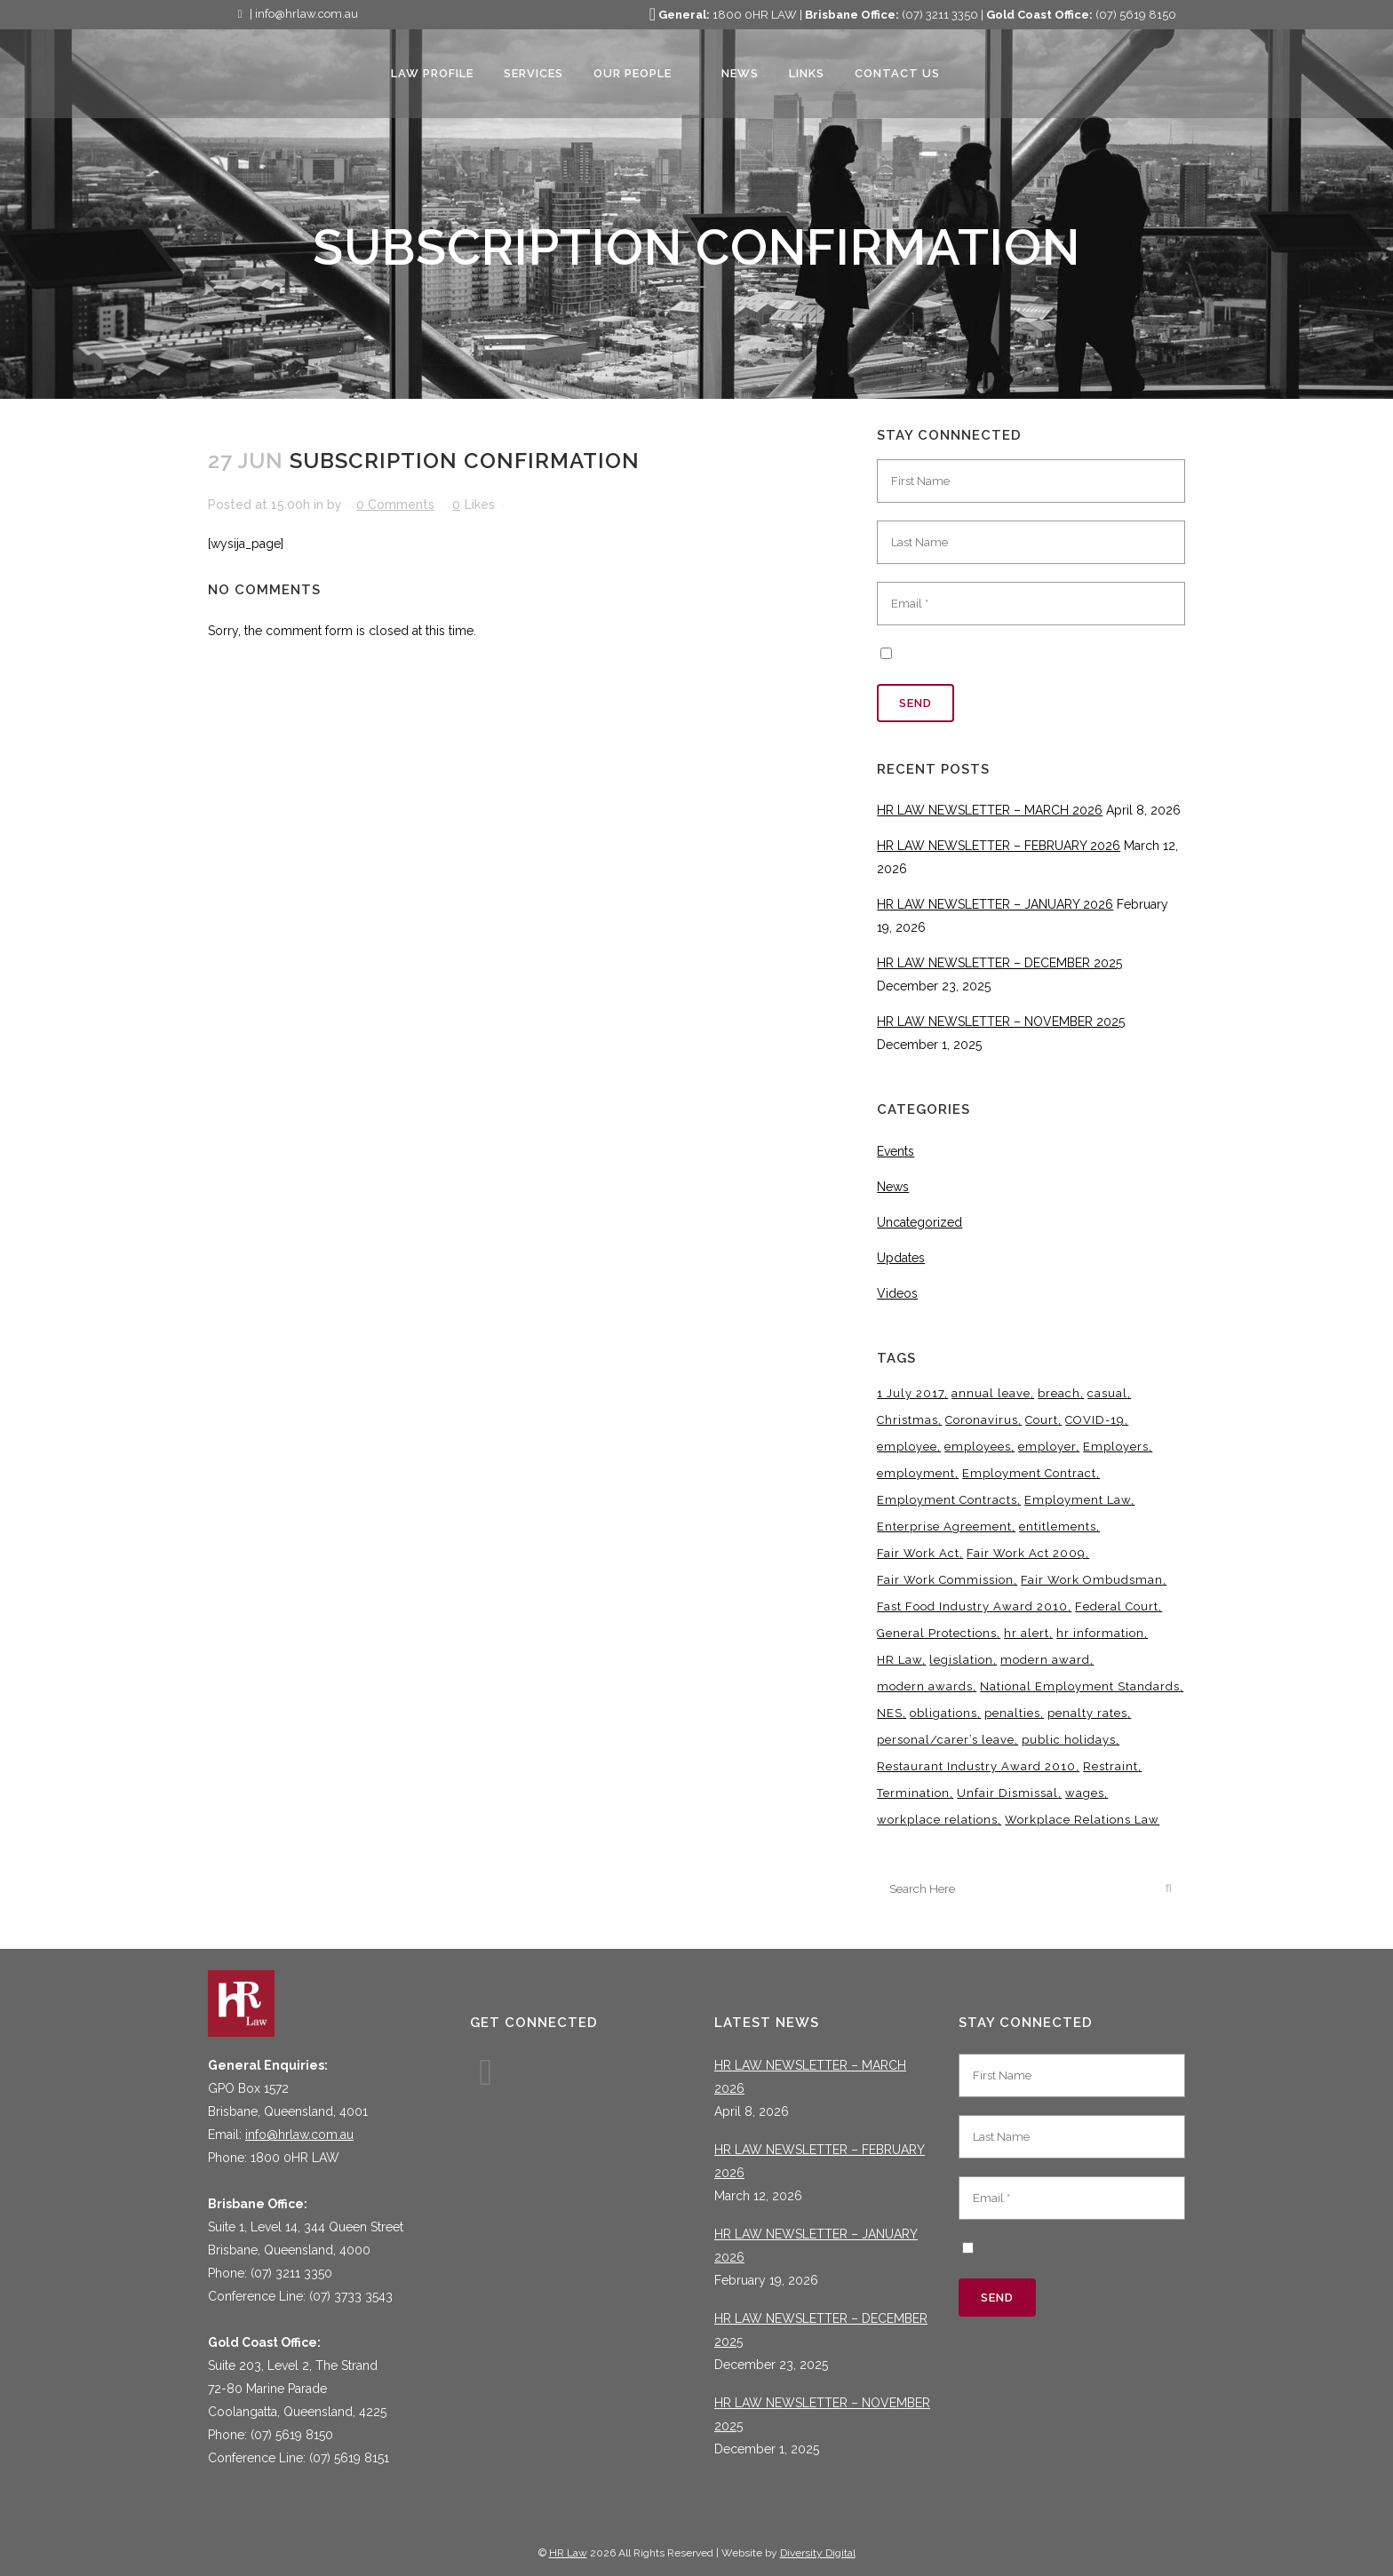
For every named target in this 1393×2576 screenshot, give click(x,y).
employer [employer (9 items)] (1047, 1446)
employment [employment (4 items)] (916, 1473)
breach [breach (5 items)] (1059, 1393)
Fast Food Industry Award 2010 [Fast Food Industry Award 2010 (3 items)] (972, 1606)
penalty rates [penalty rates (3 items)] (1087, 1713)
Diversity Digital (818, 2553)
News (893, 1187)
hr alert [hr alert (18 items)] (1026, 1633)
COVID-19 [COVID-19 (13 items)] (1095, 1420)
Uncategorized (919, 1222)
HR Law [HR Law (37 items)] (899, 1659)
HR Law (568, 2553)
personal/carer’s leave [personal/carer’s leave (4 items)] (946, 1739)
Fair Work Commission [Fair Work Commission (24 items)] (945, 1579)
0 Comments (395, 504)
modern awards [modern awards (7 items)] (925, 1686)
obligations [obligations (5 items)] (943, 1713)
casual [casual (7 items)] (1107, 1393)
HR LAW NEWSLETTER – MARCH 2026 (989, 810)
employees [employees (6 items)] (977, 1446)
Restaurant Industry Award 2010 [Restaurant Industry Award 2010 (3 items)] (976, 1766)
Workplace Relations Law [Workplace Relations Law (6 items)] (1082, 1819)
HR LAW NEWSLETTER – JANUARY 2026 (995, 904)
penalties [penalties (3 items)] (1012, 1713)
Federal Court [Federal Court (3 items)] (1116, 1606)
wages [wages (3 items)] (1084, 1793)
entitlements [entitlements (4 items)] (1057, 1526)
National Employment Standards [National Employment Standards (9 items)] (1080, 1686)
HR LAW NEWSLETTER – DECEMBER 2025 (999, 963)
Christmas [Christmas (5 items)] (907, 1420)
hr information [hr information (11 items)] (1100, 1633)
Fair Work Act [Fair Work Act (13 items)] (918, 1553)
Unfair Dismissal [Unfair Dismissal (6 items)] (1007, 1793)
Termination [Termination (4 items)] (913, 1793)
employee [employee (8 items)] (907, 1446)
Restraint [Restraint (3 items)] (1110, 1766)
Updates (901, 1258)
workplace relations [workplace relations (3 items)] (937, 1819)
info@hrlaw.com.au (299, 2134)
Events (895, 1151)
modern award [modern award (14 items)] (1045, 1659)
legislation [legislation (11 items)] (961, 1659)
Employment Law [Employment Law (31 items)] (1077, 1500)
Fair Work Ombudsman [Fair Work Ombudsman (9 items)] (1092, 1579)
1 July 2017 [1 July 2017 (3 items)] (910, 1393)
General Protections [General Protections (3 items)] (937, 1633)
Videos (897, 1293)
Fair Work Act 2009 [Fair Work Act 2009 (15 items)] (1026, 1553)
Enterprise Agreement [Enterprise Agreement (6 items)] (944, 1526)
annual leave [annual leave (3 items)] (991, 1393)
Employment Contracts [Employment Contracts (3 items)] (947, 1500)
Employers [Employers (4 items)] (1116, 1446)
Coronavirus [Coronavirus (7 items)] (981, 1420)
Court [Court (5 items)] (1041, 1420)
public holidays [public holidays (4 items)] (1069, 1739)
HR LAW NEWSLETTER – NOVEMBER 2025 (1001, 1021)
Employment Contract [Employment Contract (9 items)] (1029, 1473)
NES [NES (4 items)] (890, 1713)
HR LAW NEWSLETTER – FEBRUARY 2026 (998, 846)
